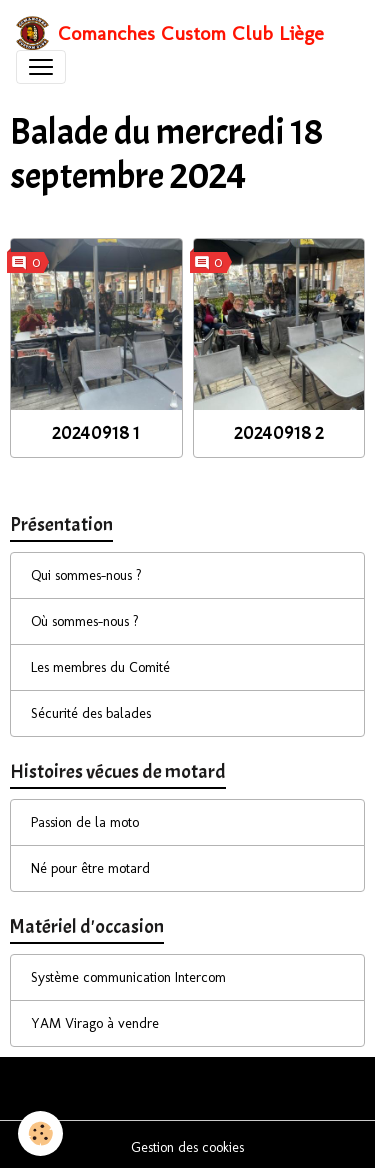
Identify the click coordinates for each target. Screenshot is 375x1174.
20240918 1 (96, 433)
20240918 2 (279, 433)
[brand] (170, 33)
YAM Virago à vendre (95, 1023)
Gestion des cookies (187, 1147)
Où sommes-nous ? (85, 621)
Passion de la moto (85, 822)
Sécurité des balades (91, 713)
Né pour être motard (90, 868)
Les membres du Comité (100, 667)
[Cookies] (40, 1133)
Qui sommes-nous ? (86, 575)
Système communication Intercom (128, 977)
